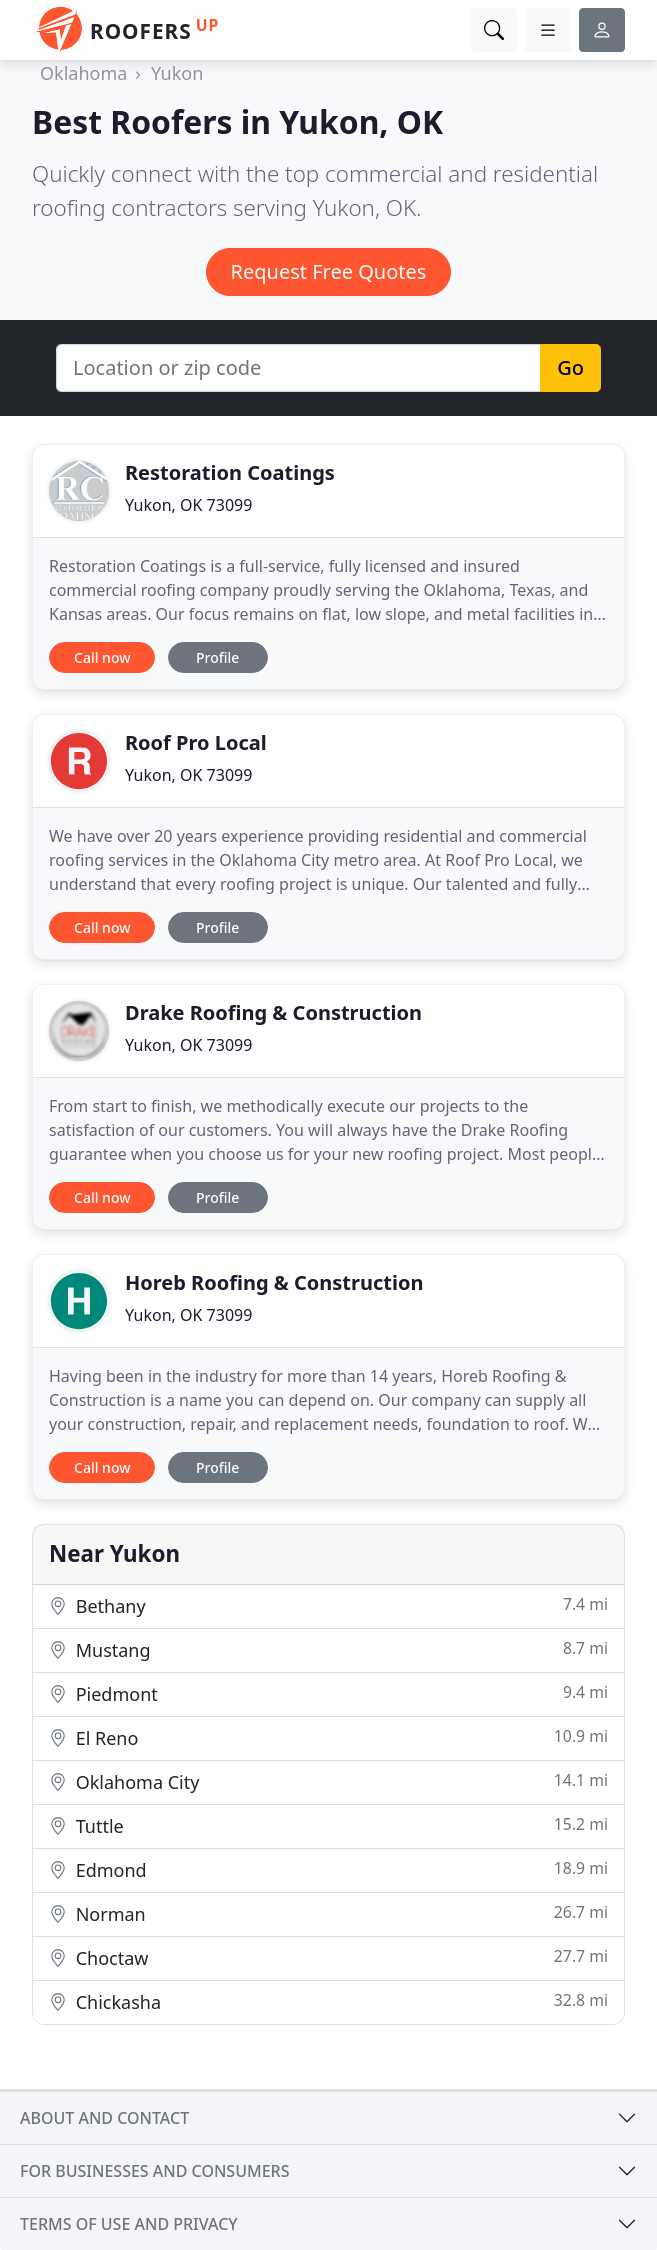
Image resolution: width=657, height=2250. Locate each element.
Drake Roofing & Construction (273, 1012)
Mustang (328, 1649)
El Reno (328, 1737)
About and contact (104, 2118)
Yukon (177, 73)
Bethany (328, 1605)
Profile (217, 657)
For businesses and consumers (154, 2171)
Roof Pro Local (196, 742)
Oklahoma (83, 73)
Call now (102, 657)
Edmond (328, 1869)
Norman (328, 1913)
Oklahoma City (328, 1781)
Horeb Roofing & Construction (274, 1282)
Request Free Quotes (329, 271)
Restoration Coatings (230, 472)
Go (570, 367)
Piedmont (328, 1693)
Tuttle (328, 1825)
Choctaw (328, 1957)
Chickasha (328, 2001)
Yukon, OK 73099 (188, 505)
